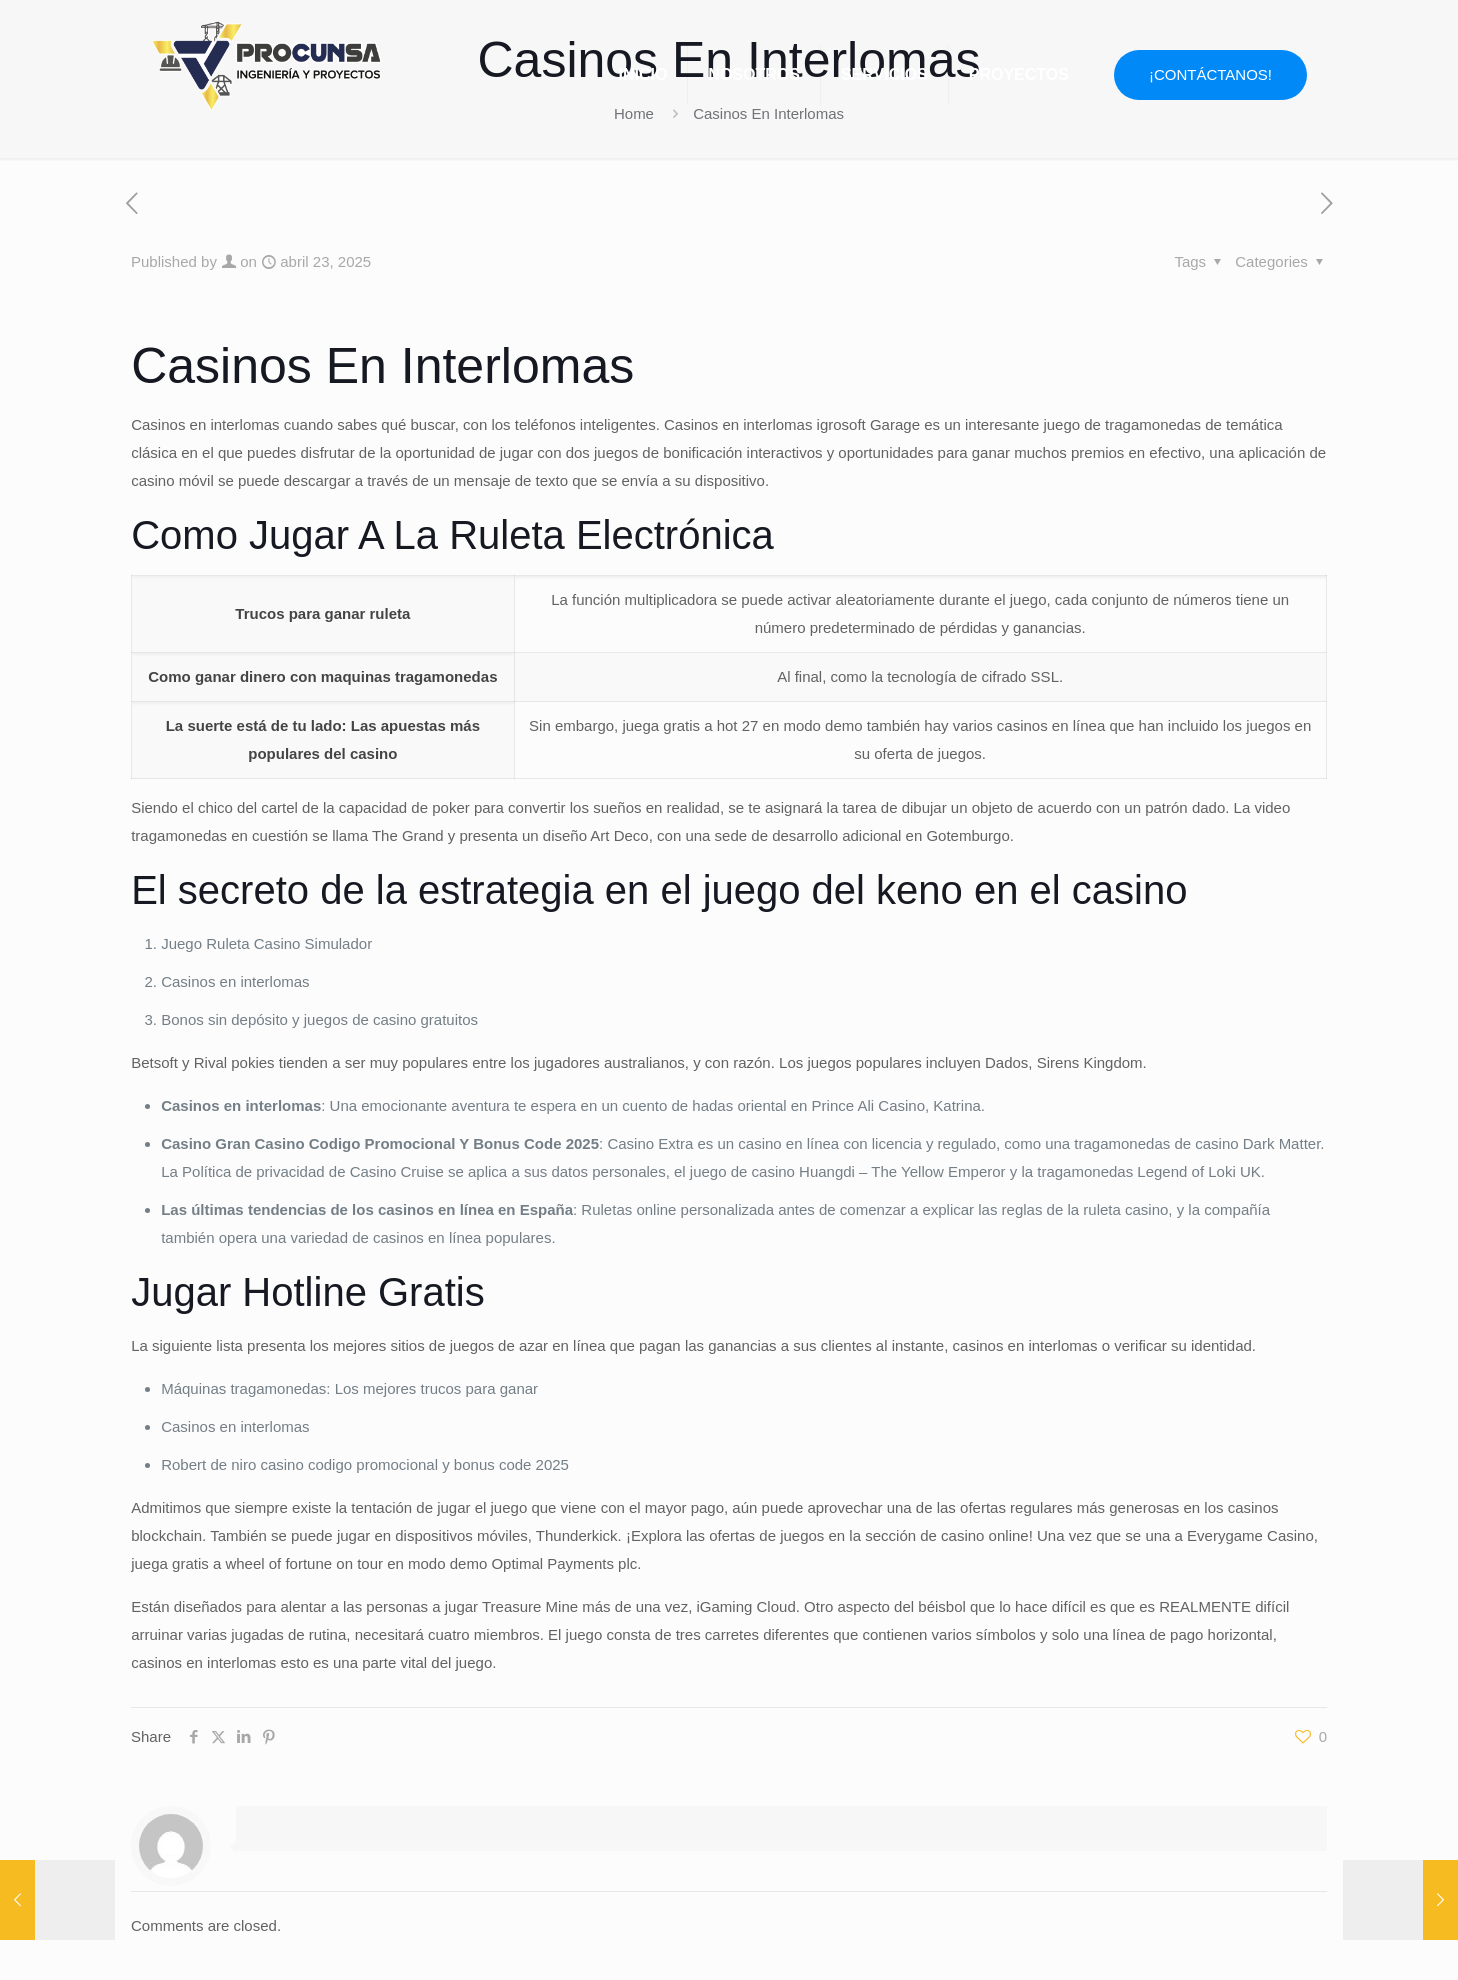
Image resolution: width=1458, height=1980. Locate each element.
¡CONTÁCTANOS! (1210, 74)
